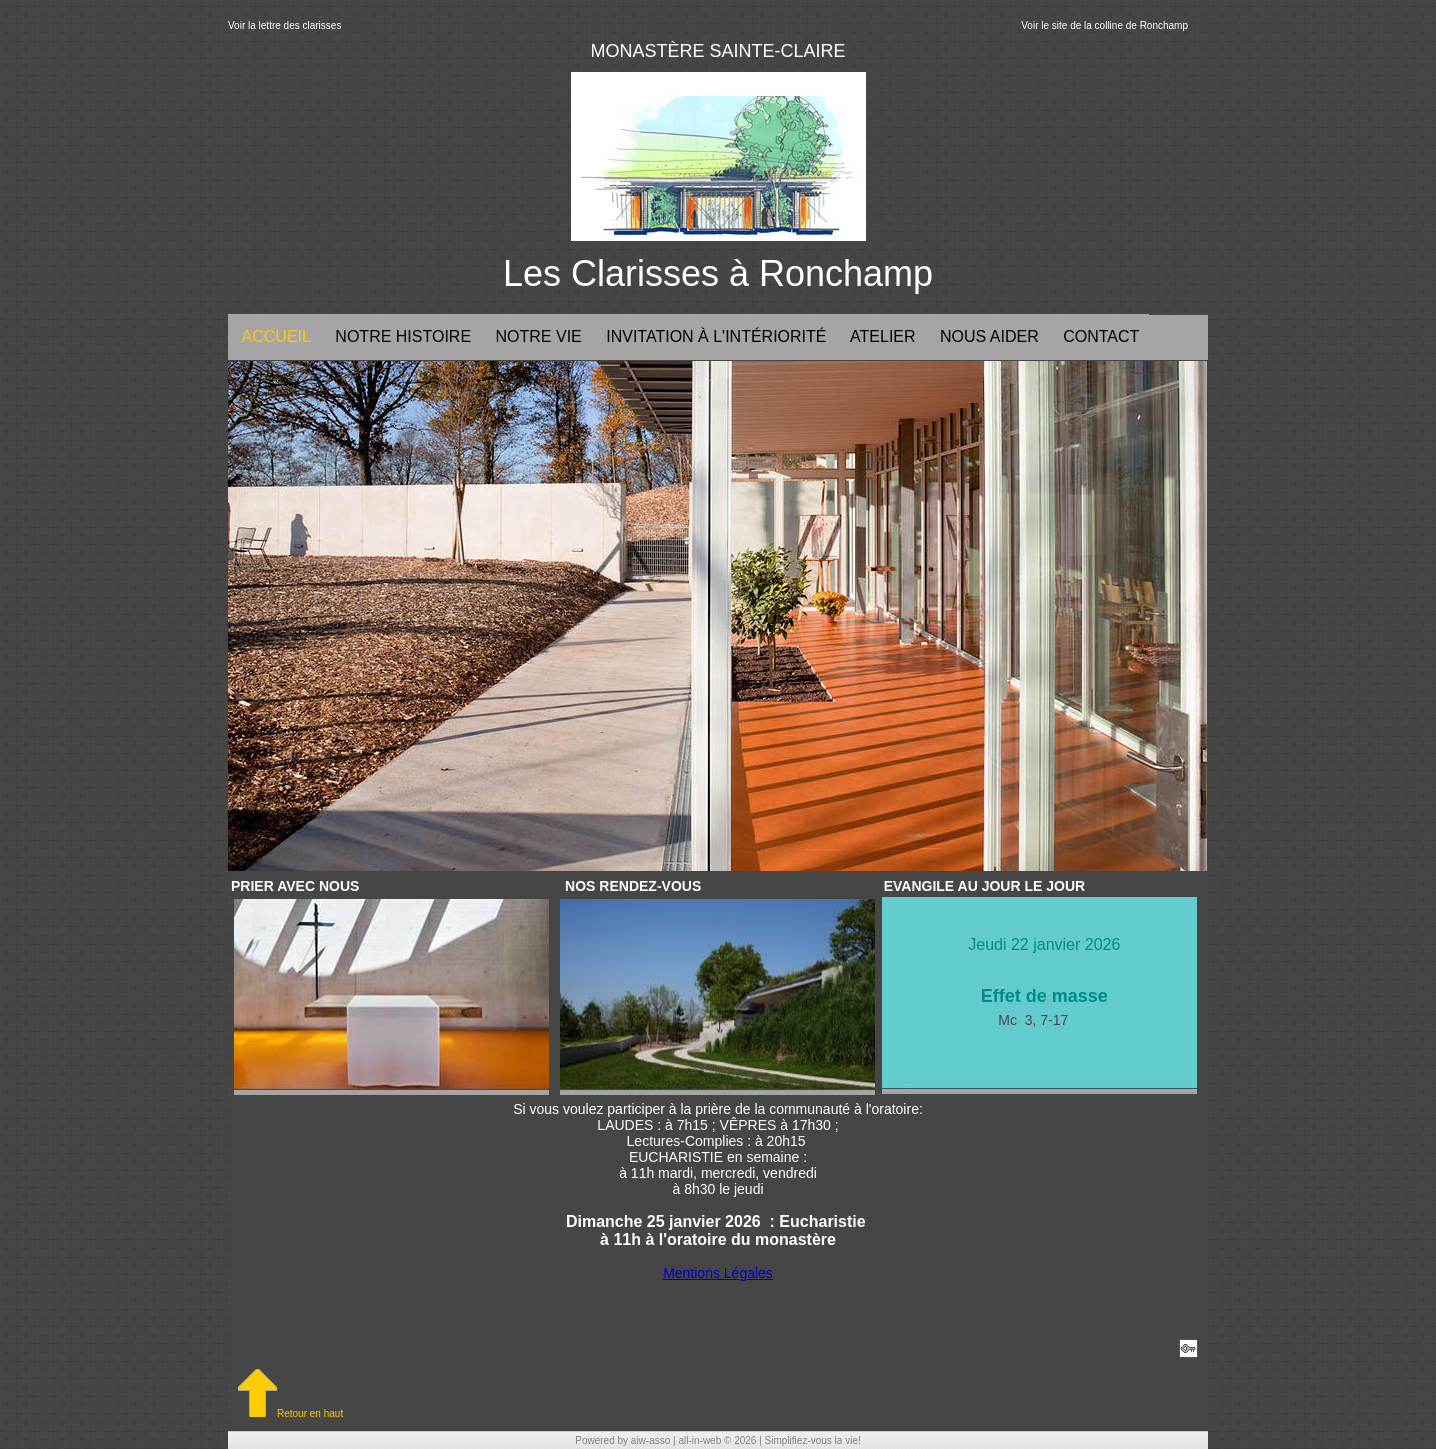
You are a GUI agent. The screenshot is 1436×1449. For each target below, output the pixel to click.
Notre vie (536, 336)
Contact (1099, 336)
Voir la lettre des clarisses (284, 25)
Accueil (274, 336)
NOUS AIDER (987, 336)
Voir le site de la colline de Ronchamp (1104, 25)
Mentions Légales (718, 1273)
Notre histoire (401, 336)
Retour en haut (290, 1413)
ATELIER (880, 336)
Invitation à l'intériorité (714, 336)
